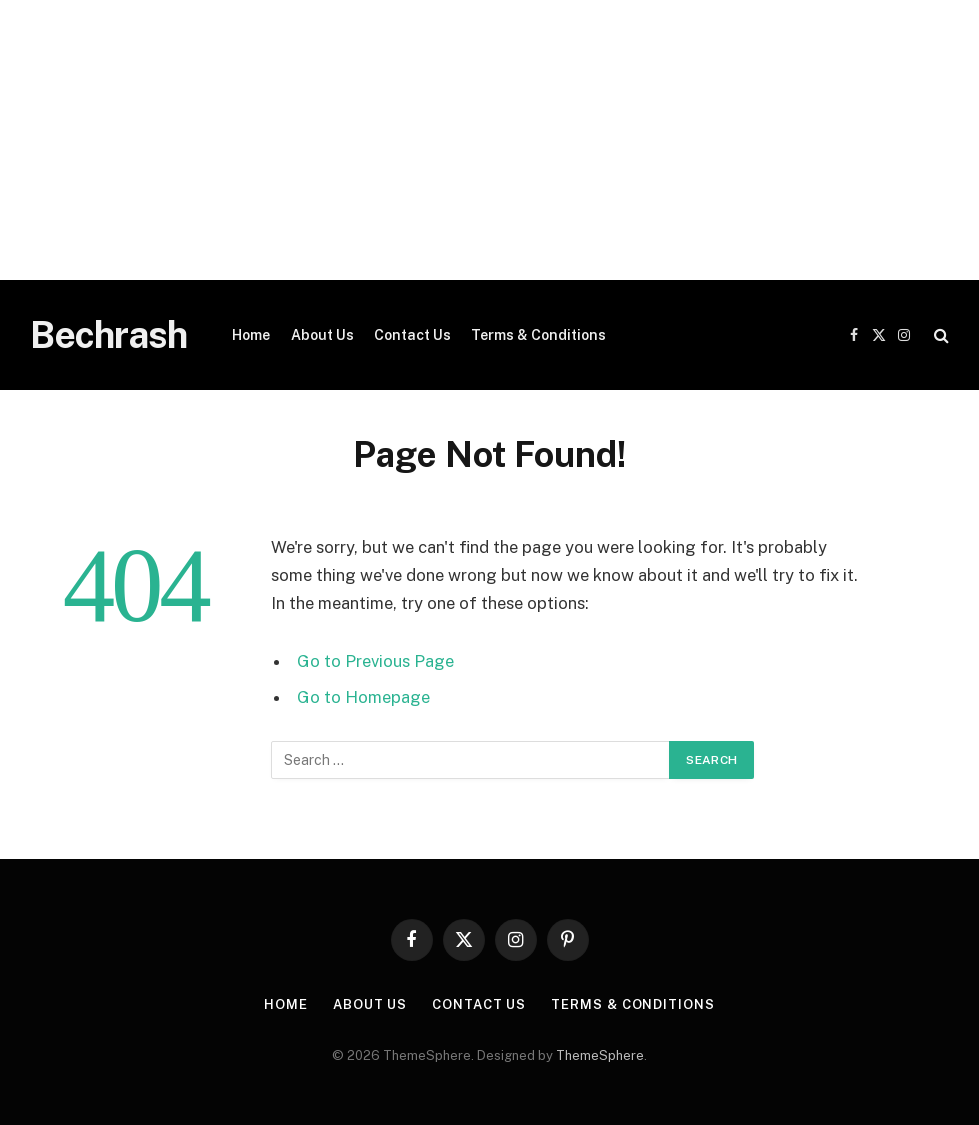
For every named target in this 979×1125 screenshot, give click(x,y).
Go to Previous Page (375, 661)
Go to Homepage (363, 697)
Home (251, 335)
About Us (322, 335)
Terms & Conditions (538, 335)
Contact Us (412, 335)
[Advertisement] (489, 140)
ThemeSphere (600, 1055)
